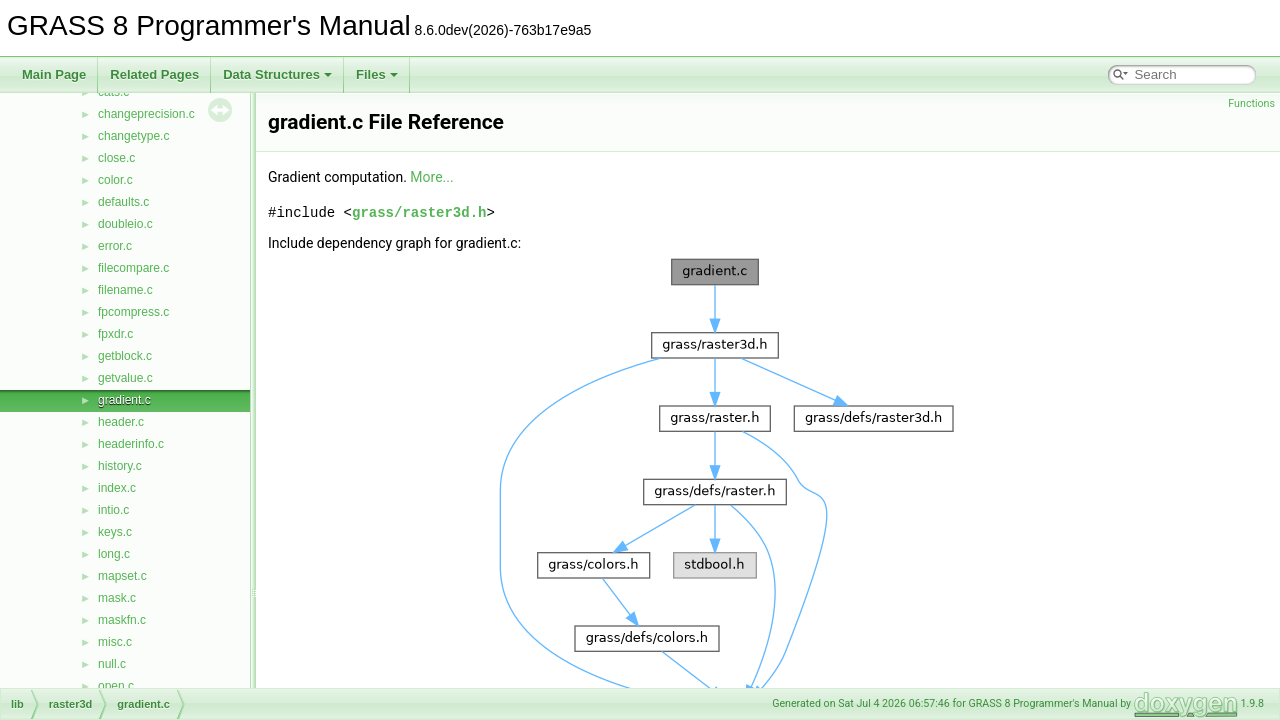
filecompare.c (133, 268)
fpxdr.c (115, 334)
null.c (112, 664)
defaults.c (123, 202)
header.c (121, 422)
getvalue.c (125, 378)
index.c (117, 488)
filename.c (125, 290)
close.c (116, 158)
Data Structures (277, 74)
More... (431, 177)
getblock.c (125, 356)
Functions (1251, 103)
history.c (120, 466)
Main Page (54, 74)
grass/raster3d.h (419, 212)
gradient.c (124, 400)
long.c (114, 554)
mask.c (117, 598)
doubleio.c (125, 224)
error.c (115, 246)
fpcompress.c (133, 312)
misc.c (115, 642)
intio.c (113, 510)
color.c (115, 180)
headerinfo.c (131, 444)
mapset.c (122, 576)
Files (377, 74)
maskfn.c (122, 620)
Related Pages (154, 74)
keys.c (115, 532)
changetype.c (133, 136)
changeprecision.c (146, 114)
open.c (116, 686)
